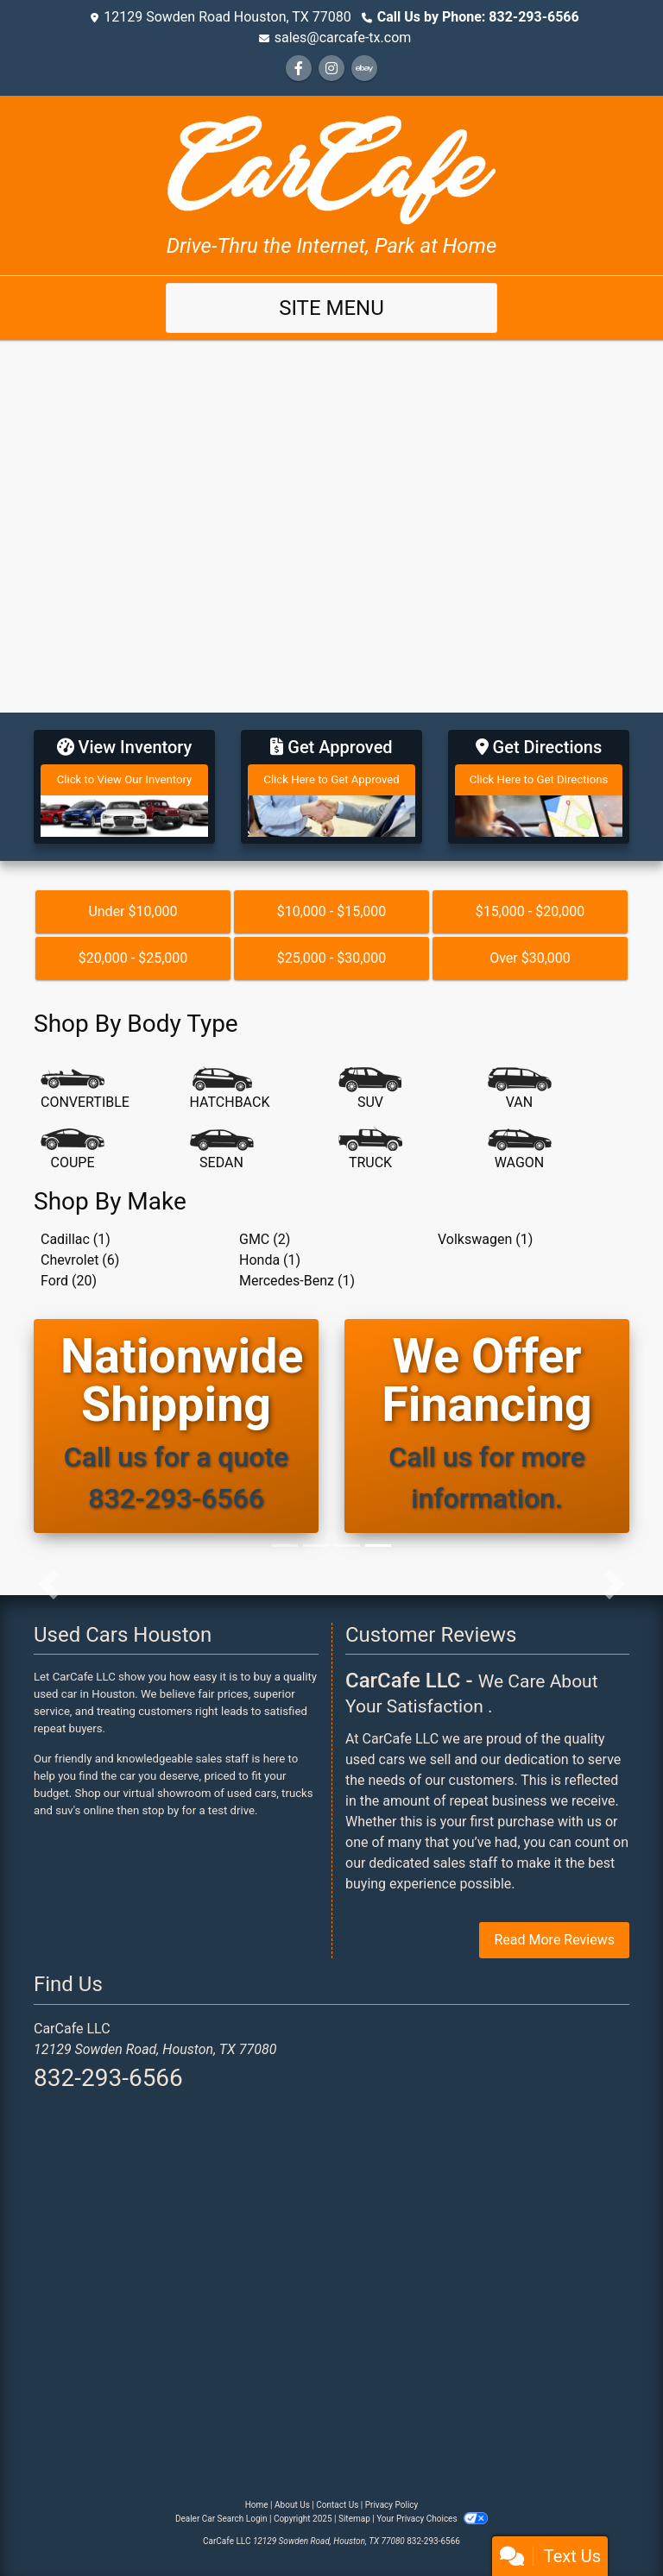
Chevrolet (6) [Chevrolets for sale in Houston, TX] (80, 1260)
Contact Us (337, 2505)
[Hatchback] (230, 1089)
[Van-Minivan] (520, 1089)
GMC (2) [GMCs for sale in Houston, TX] (264, 1239)
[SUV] (370, 1089)
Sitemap (354, 2518)
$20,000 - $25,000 (133, 958)
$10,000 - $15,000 (332, 911)
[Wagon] (520, 1150)
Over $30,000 (530, 958)
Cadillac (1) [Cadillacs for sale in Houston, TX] (75, 1239)
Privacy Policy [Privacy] (392, 2505)
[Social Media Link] (331, 68)
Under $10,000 (132, 911)
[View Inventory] (124, 787)
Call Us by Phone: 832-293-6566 (478, 17)
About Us (292, 2505)
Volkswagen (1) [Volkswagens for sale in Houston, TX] (485, 1239)
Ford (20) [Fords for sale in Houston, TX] (69, 1280)
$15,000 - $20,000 (530, 911)
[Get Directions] (538, 787)
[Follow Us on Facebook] (299, 68)
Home (256, 2505)
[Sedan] (222, 1150)
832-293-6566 (108, 2078)
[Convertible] (85, 1089)
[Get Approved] (331, 787)
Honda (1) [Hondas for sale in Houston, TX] (269, 1260)
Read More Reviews (554, 1940)
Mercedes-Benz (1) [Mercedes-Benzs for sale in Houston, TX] (297, 1280)
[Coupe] (72, 1150)
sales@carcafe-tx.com (343, 37)
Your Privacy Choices (432, 2518)
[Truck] (370, 1150)
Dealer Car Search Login (221, 2518)
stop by (161, 1810)
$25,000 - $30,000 (332, 958)
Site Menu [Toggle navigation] (331, 308)
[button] (49, 1584)
